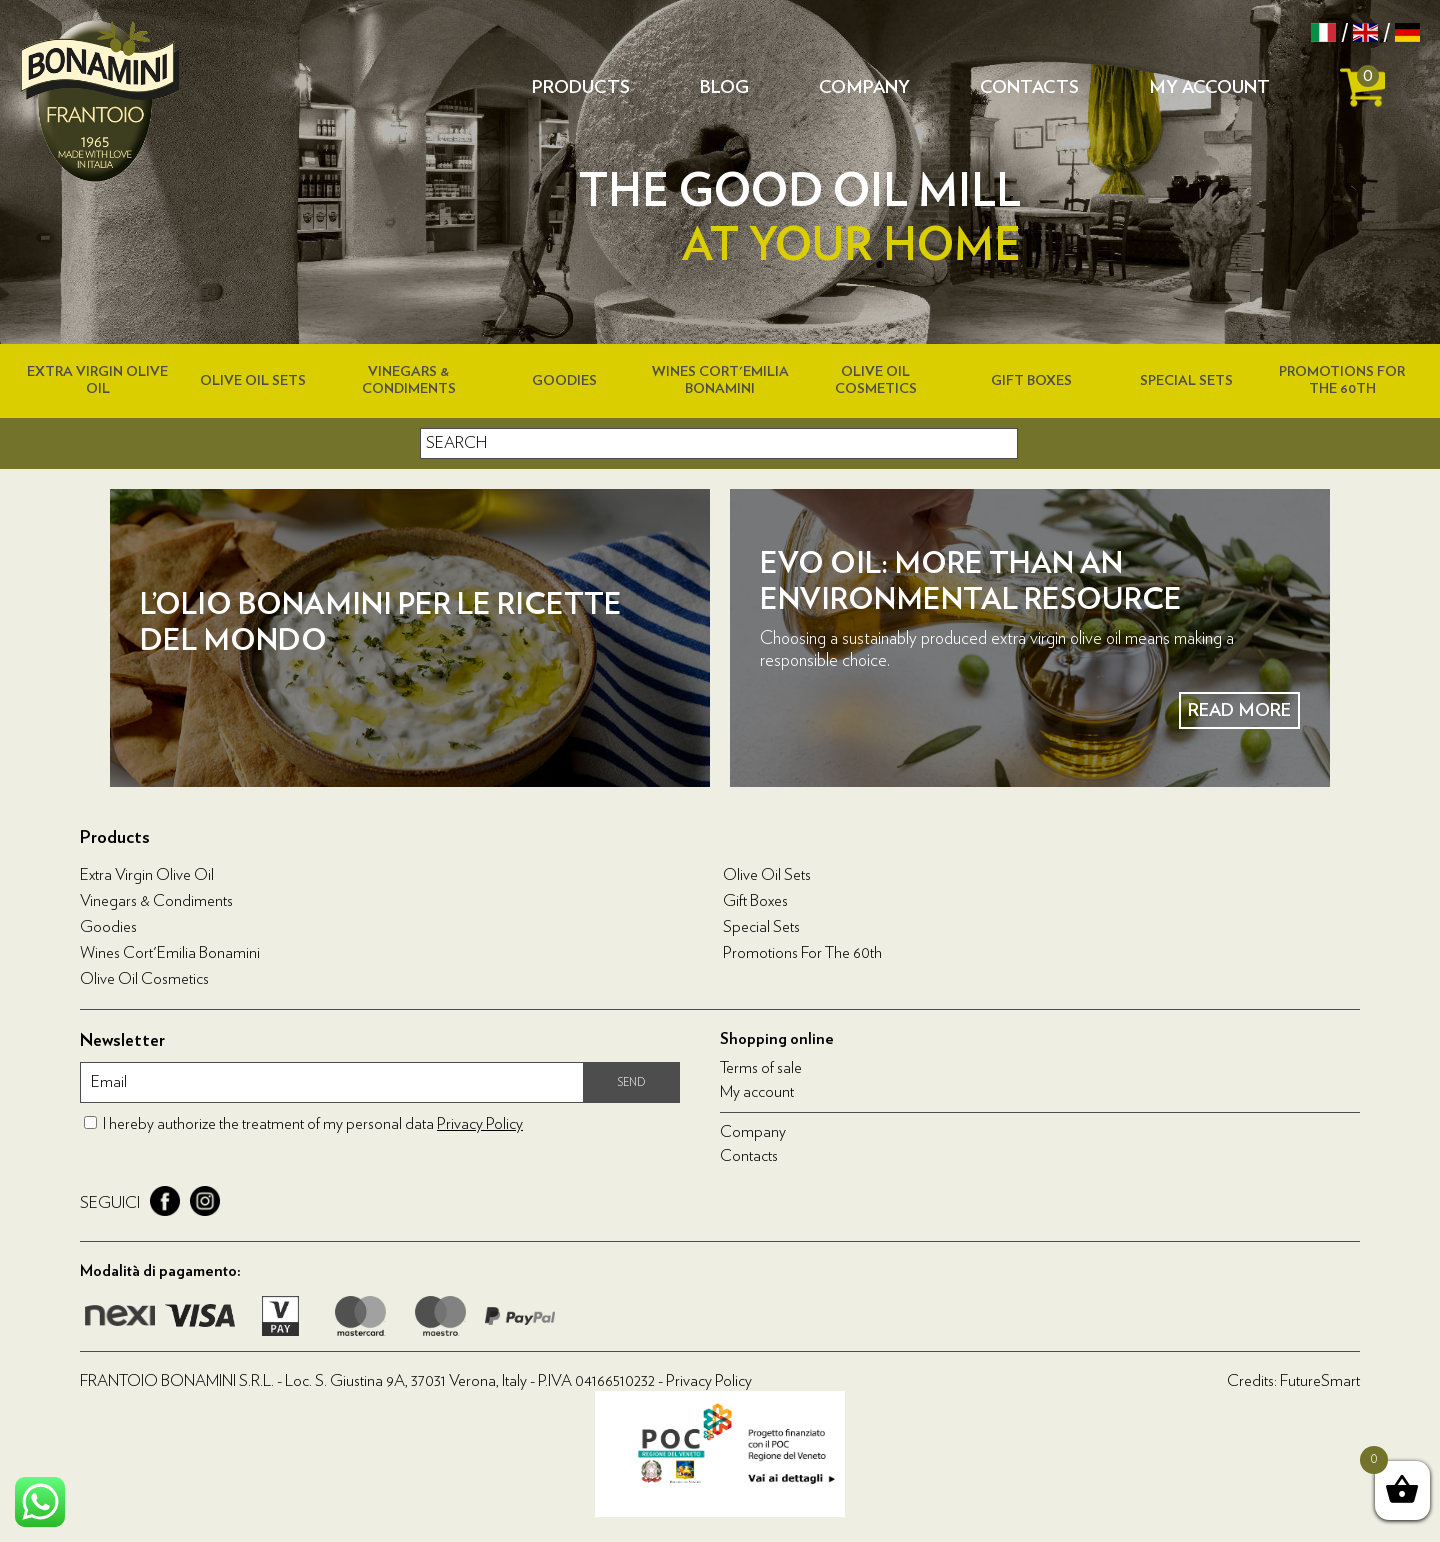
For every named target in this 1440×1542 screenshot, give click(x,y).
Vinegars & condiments (156, 901)
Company (864, 88)
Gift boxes (1031, 381)
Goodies (564, 381)
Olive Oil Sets (253, 381)
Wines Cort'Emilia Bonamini (170, 953)
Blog (724, 88)
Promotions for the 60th (802, 953)
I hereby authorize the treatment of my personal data (313, 1124)
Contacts (1029, 88)
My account (1209, 88)
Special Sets (1186, 381)
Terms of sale (761, 1068)
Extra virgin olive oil (147, 875)
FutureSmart (1320, 1381)
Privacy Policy (480, 1124)
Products (581, 88)
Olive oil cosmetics (144, 979)
